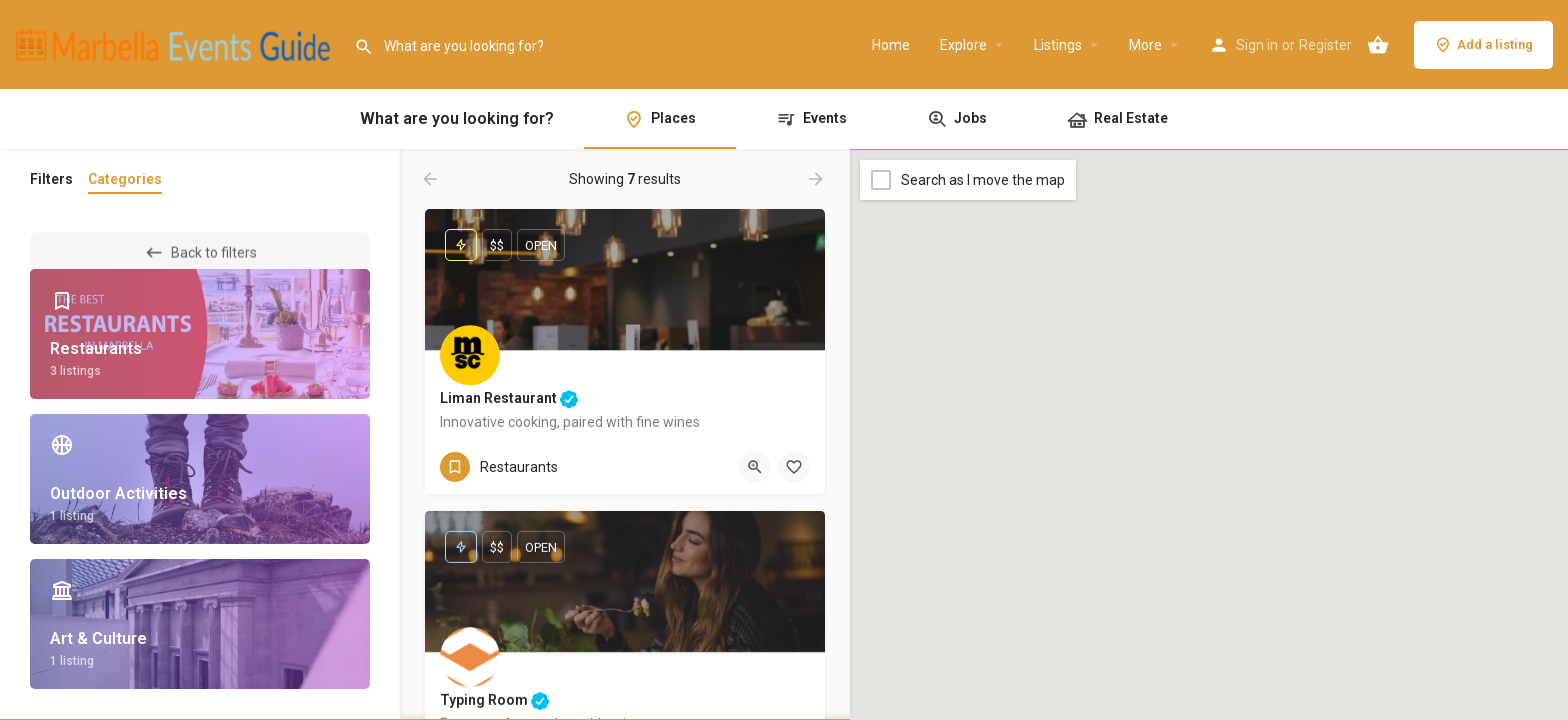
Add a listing (1483, 45)
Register (1325, 45)
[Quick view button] (755, 467)
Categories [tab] (125, 179)
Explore (963, 45)
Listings (1058, 45)
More (1145, 45)
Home (891, 45)
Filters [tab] (51, 179)
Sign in (1257, 45)
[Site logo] (177, 43)
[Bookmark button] (794, 467)
